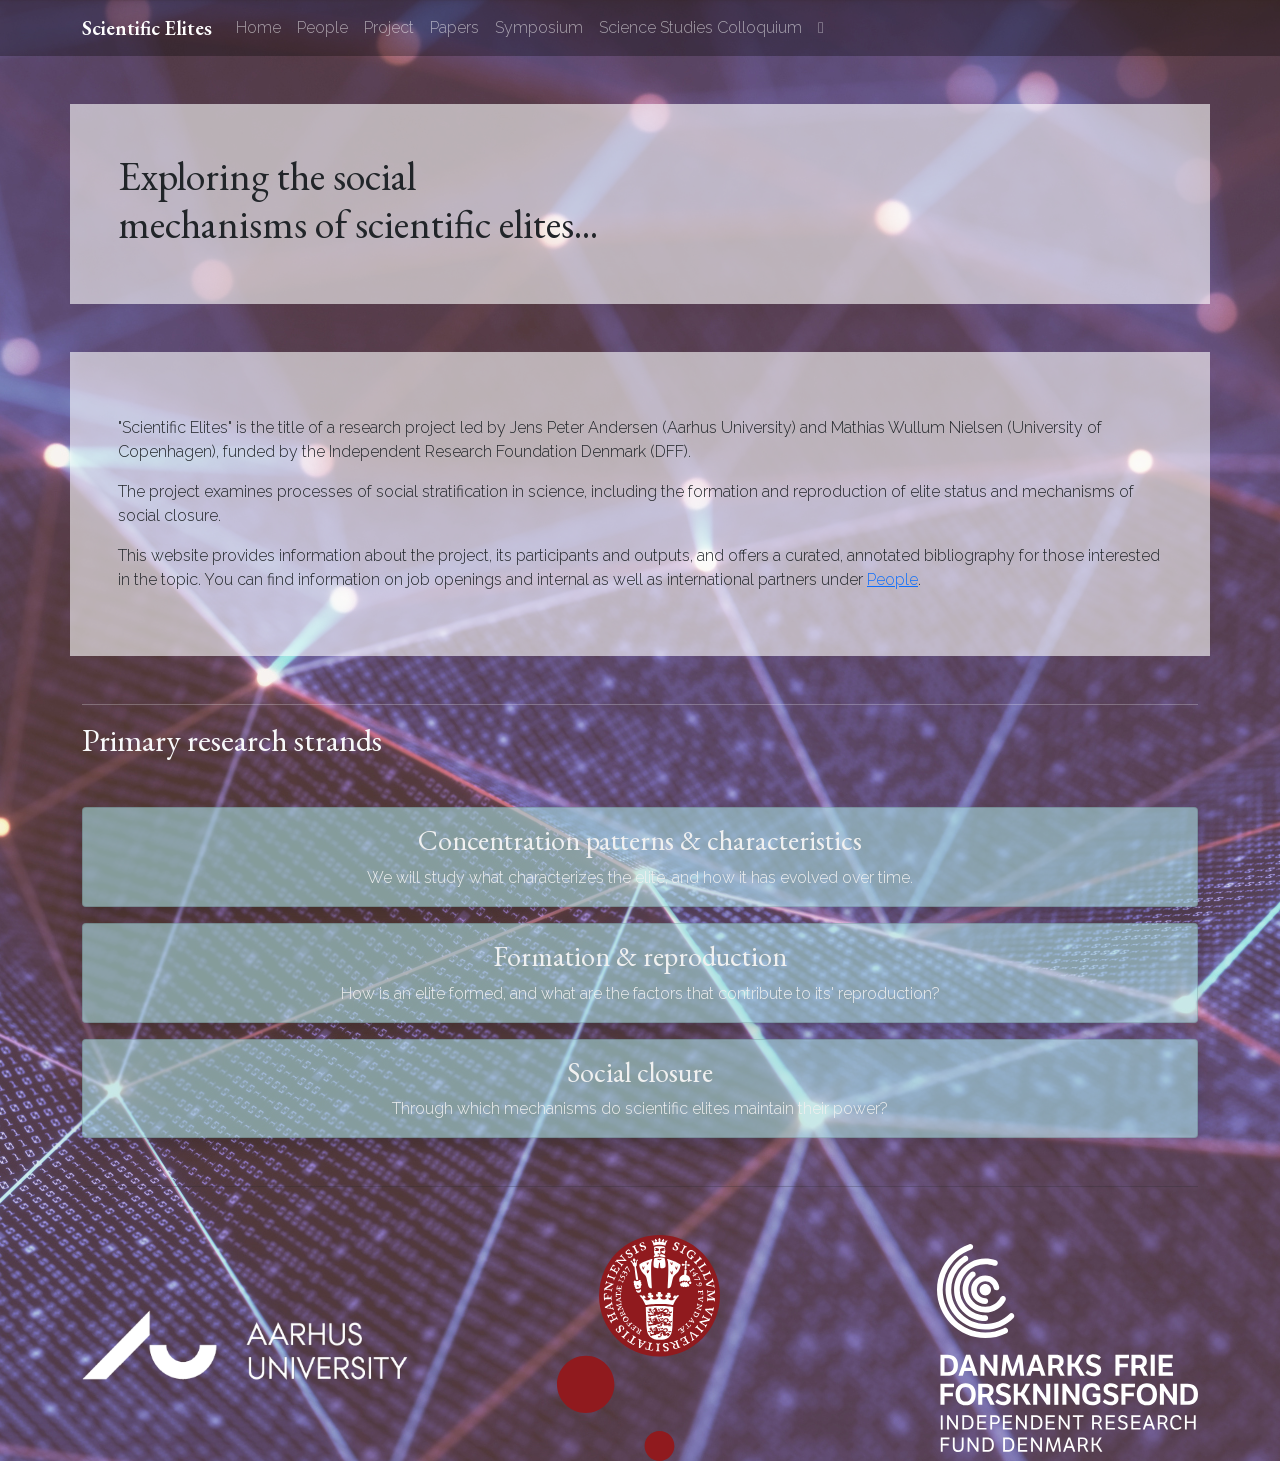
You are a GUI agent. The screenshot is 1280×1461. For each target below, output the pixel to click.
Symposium (539, 27)
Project (389, 27)
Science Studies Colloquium (700, 27)
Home (258, 27)
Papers (454, 27)
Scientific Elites (147, 28)
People (322, 27)
